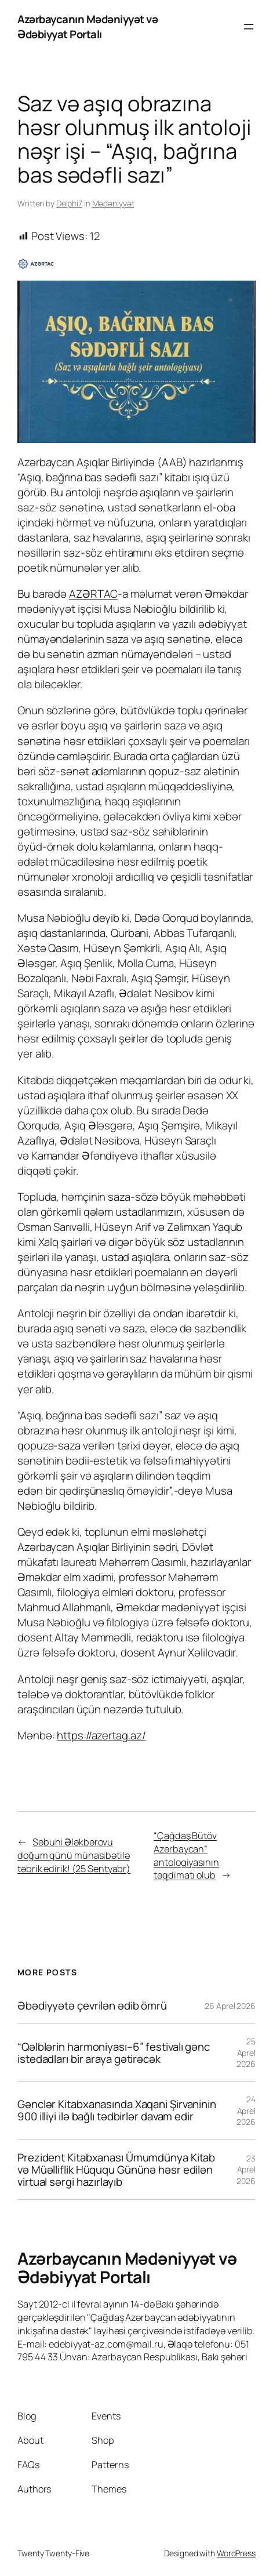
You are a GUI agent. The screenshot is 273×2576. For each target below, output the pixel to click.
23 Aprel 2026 (246, 2169)
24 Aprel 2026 (246, 2110)
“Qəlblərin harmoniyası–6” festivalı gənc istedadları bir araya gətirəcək (113, 2053)
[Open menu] (249, 27)
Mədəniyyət (113, 203)
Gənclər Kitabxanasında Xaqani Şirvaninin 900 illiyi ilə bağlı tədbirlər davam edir (116, 2110)
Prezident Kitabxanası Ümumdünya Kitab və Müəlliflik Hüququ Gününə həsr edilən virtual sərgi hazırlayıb (116, 2170)
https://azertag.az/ (101, 1735)
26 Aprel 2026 (230, 2005)
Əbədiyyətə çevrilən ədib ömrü (92, 2006)
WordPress (236, 2553)
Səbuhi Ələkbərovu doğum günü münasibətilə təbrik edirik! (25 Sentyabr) (73, 1855)
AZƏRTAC (93, 593)
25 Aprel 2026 (246, 2052)
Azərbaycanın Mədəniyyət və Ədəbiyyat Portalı (87, 27)
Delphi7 (69, 203)
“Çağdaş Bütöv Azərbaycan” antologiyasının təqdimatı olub (186, 1855)
